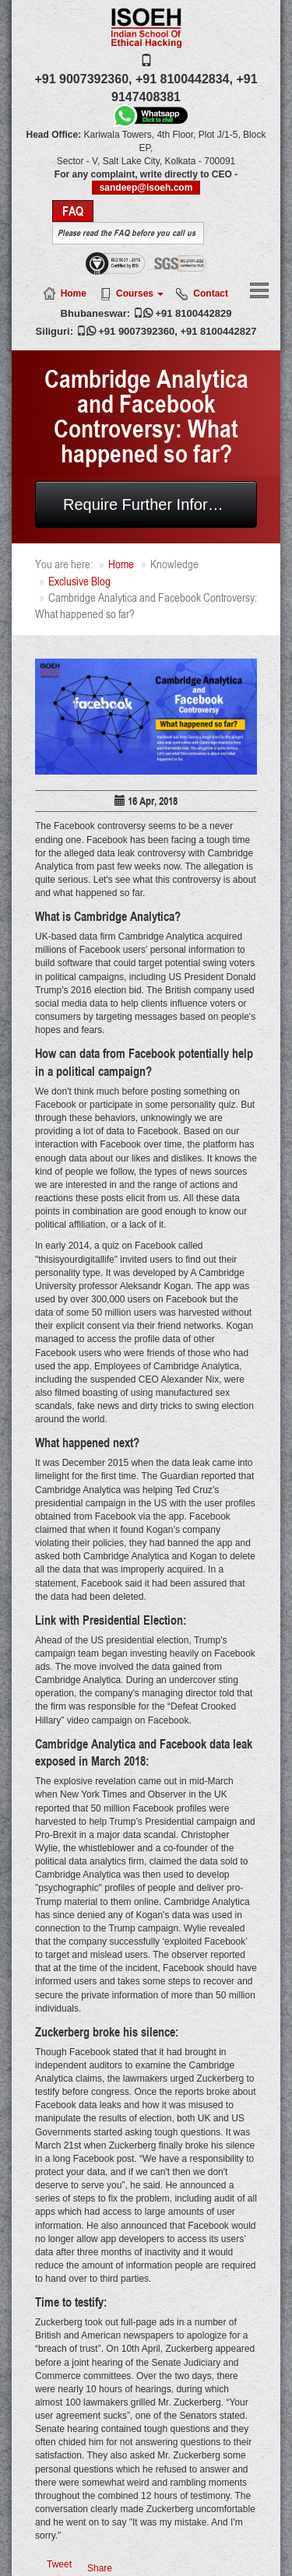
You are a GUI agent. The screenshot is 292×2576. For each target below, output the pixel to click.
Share (99, 2568)
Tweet (59, 2564)
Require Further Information (159, 504)
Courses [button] (140, 293)
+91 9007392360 (136, 331)
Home (73, 293)
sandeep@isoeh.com (146, 187)
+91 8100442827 (218, 331)
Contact (210, 293)
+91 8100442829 (193, 313)
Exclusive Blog (79, 581)
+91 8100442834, (184, 79)
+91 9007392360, (83, 79)
